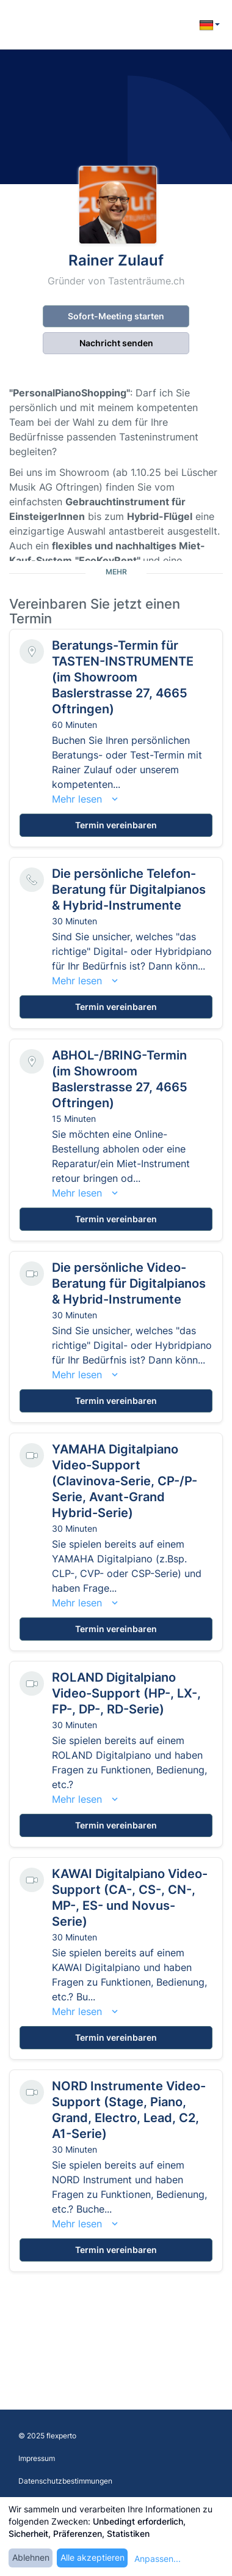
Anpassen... (157, 2558)
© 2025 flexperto (47, 2435)
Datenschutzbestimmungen (65, 2480)
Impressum (36, 2458)
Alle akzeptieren (92, 2557)
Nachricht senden (116, 343)
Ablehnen (30, 2557)
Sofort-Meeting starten (116, 316)
